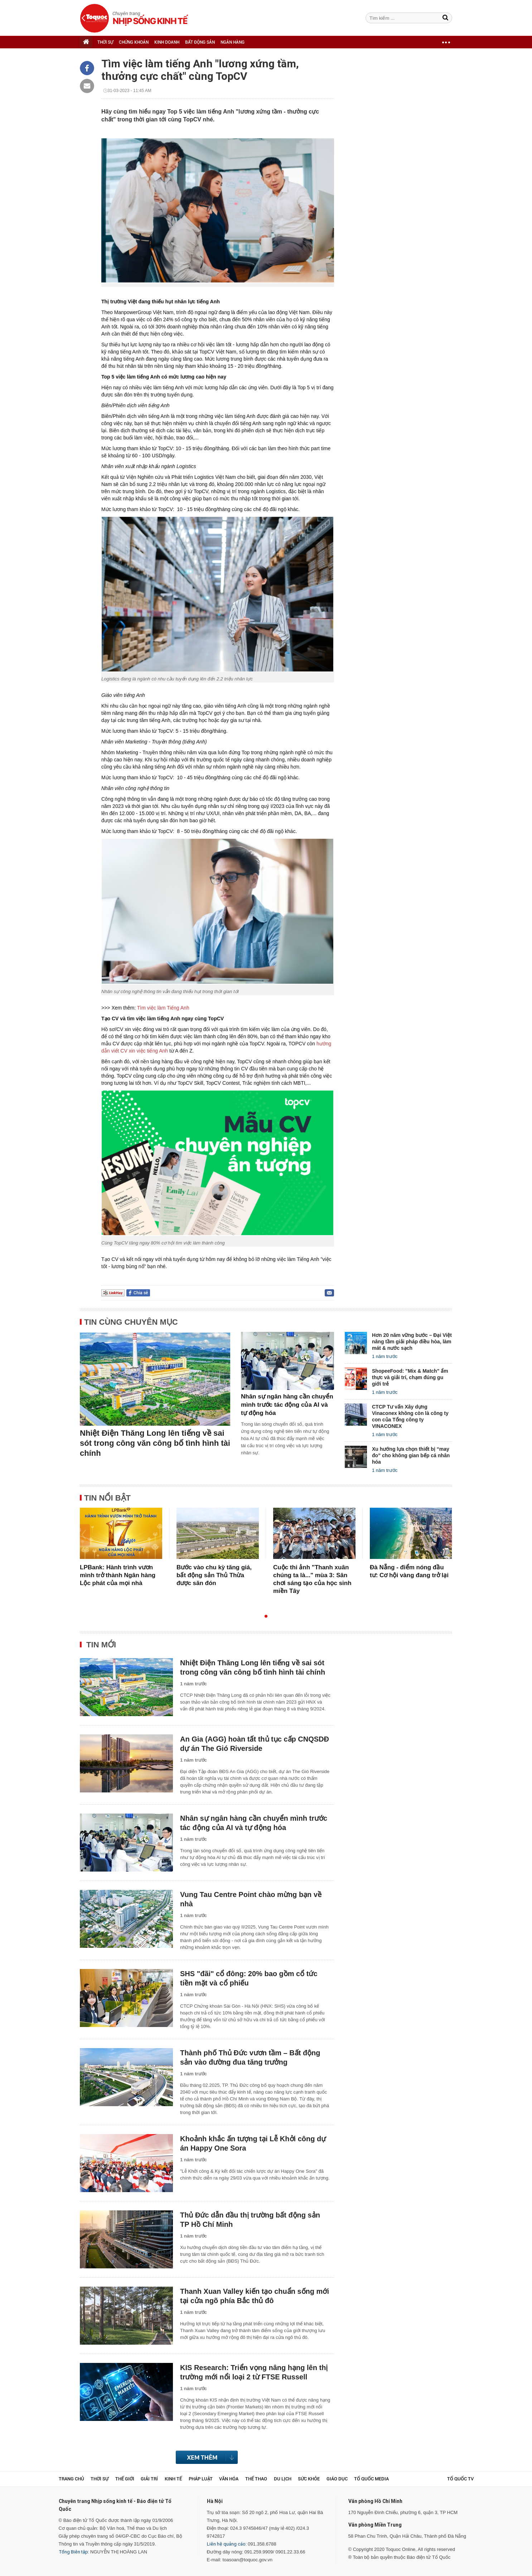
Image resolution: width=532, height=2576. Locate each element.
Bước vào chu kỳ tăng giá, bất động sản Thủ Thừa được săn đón (214, 1575)
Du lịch (282, 2478)
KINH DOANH (166, 42)
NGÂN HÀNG (233, 42)
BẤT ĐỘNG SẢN (200, 42)
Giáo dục (337, 2478)
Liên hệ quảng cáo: (227, 2544)
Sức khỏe (309, 2478)
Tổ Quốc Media (371, 2478)
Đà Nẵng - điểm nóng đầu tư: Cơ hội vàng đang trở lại (409, 1571)
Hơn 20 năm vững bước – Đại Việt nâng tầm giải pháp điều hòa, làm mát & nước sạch (412, 1341)
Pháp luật (201, 2478)
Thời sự (99, 2478)
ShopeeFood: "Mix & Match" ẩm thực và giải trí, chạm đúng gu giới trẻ (410, 1377)
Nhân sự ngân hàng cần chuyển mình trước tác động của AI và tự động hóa (287, 1404)
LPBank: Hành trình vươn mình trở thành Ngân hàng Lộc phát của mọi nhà (117, 1575)
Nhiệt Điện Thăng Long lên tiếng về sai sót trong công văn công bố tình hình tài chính (155, 1443)
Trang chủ (71, 2478)
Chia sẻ (141, 1292)
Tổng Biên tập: (74, 2552)
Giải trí (149, 2478)
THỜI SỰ (105, 42)
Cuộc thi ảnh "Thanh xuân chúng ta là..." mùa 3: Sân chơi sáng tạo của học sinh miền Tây (312, 1579)
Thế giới (124, 2478)
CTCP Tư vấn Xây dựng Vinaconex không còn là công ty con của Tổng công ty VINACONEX (410, 1416)
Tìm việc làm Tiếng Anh (163, 1008)
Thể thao (256, 2478)
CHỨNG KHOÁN (134, 42)
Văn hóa (228, 2478)
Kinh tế (173, 2478)
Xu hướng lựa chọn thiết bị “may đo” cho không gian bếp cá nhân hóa (411, 1455)
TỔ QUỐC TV (460, 2478)
